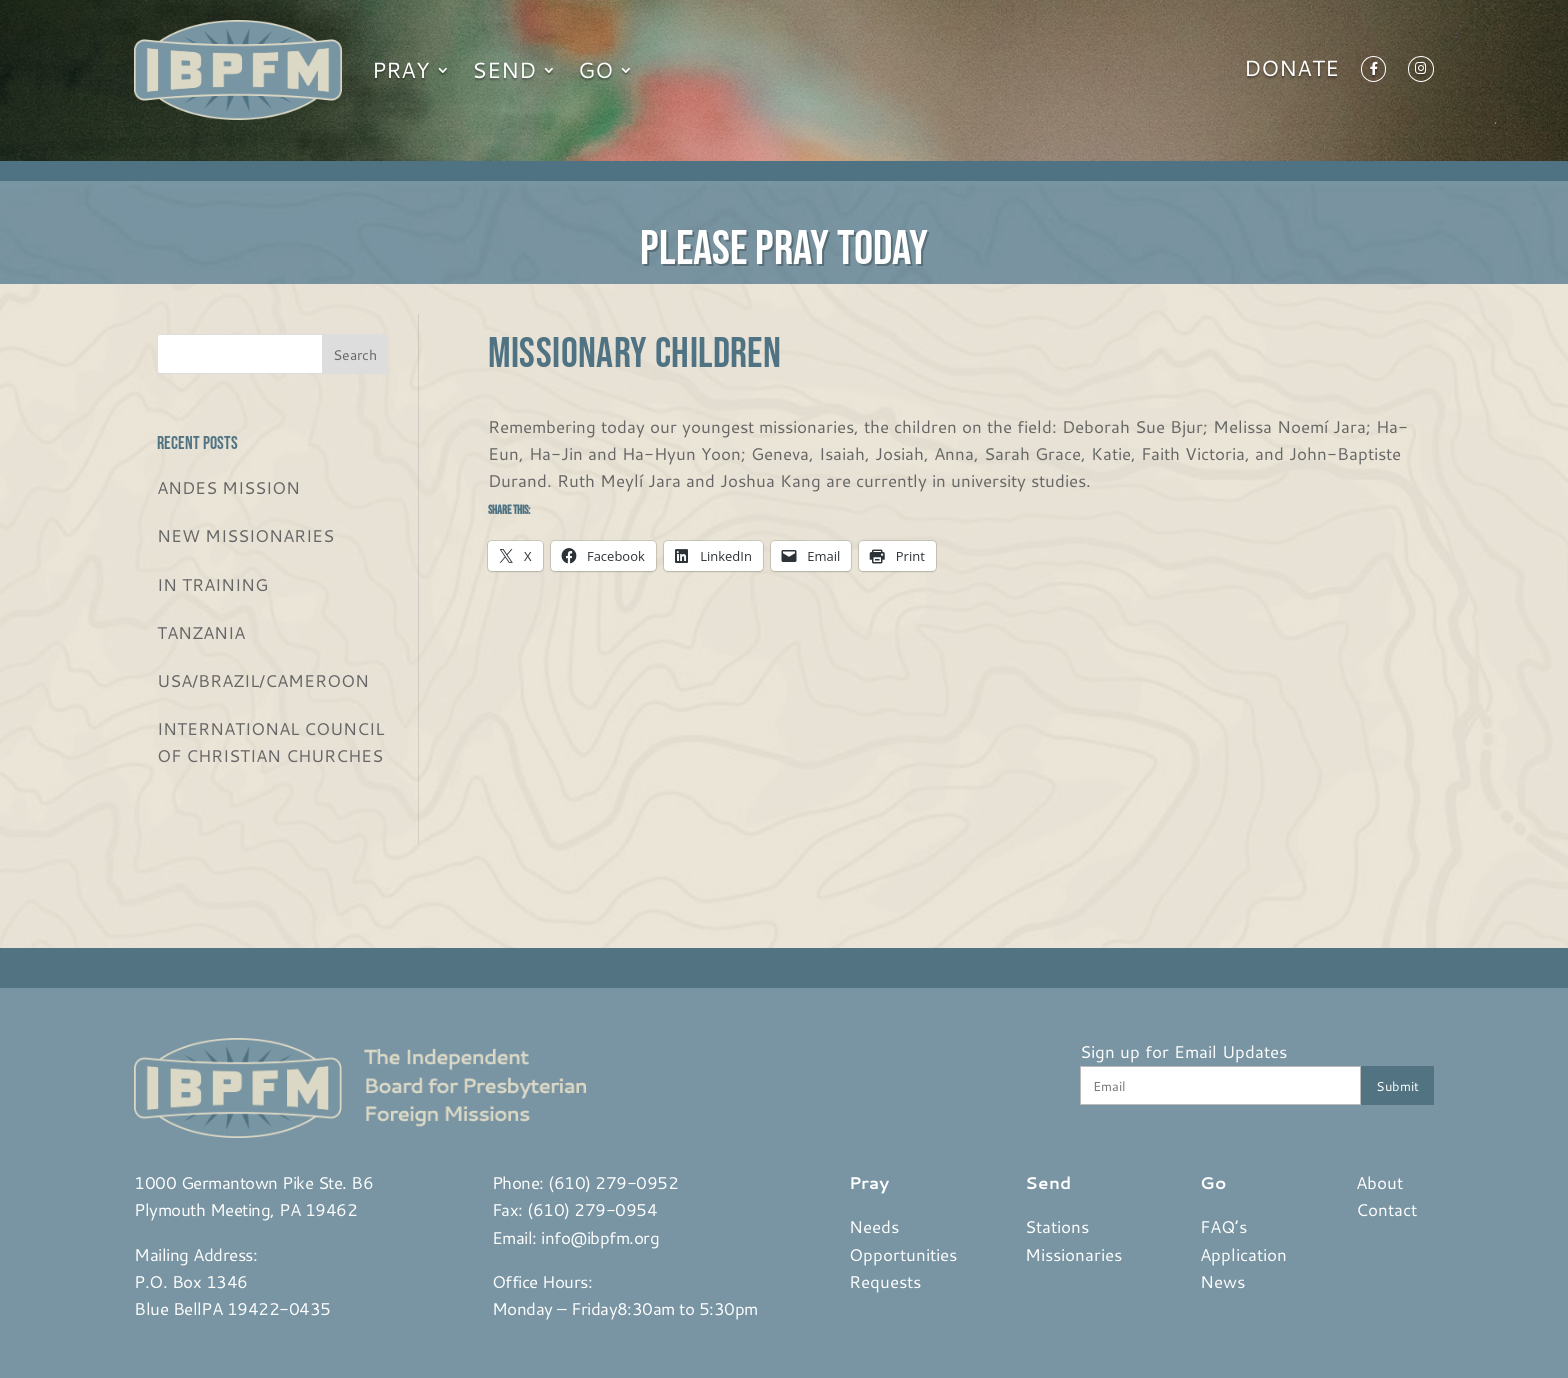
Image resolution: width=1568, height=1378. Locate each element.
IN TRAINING (212, 584)
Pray (401, 69)
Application (1243, 1254)
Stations (1057, 1226)
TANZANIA (201, 632)
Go (595, 69)
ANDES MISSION (228, 487)
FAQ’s (1223, 1226)
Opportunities (903, 1254)
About (1379, 1182)
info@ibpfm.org (600, 1237)
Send (504, 69)
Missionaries (1073, 1254)
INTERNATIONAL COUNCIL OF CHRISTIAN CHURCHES (270, 741)
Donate (1291, 72)
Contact (1386, 1209)
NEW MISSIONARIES (245, 535)
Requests (885, 1281)
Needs (874, 1226)
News (1222, 1281)
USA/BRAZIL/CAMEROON (263, 680)
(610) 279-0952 (613, 1182)
